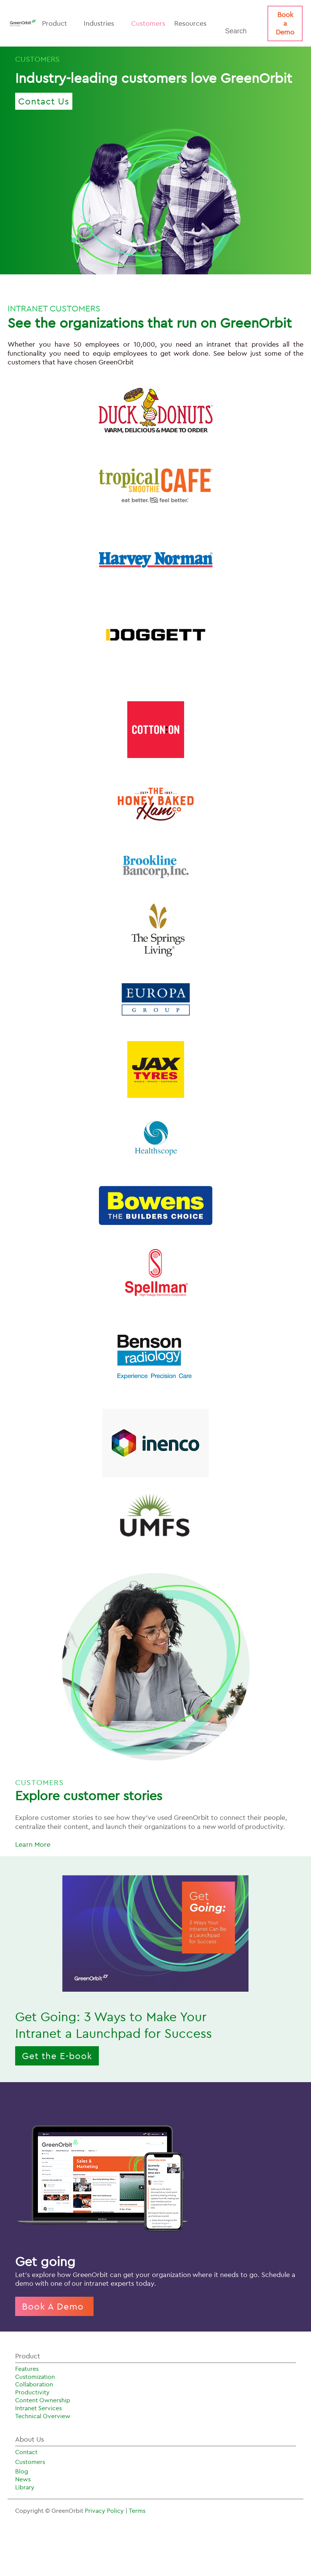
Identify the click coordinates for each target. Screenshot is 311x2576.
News (23, 2479)
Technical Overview (42, 2416)
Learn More (32, 1844)
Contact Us (43, 101)
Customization (35, 2376)
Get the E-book (57, 2055)
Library (24, 2487)
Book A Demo (54, 2306)
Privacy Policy (105, 2510)
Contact (26, 2452)
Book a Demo (285, 23)
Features (27, 2368)
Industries (103, 23)
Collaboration (34, 2384)
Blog (21, 2471)
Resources (194, 23)
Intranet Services (38, 2408)
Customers (148, 23)
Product (58, 23)
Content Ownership (42, 2400)
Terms (137, 2510)
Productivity (32, 2392)
